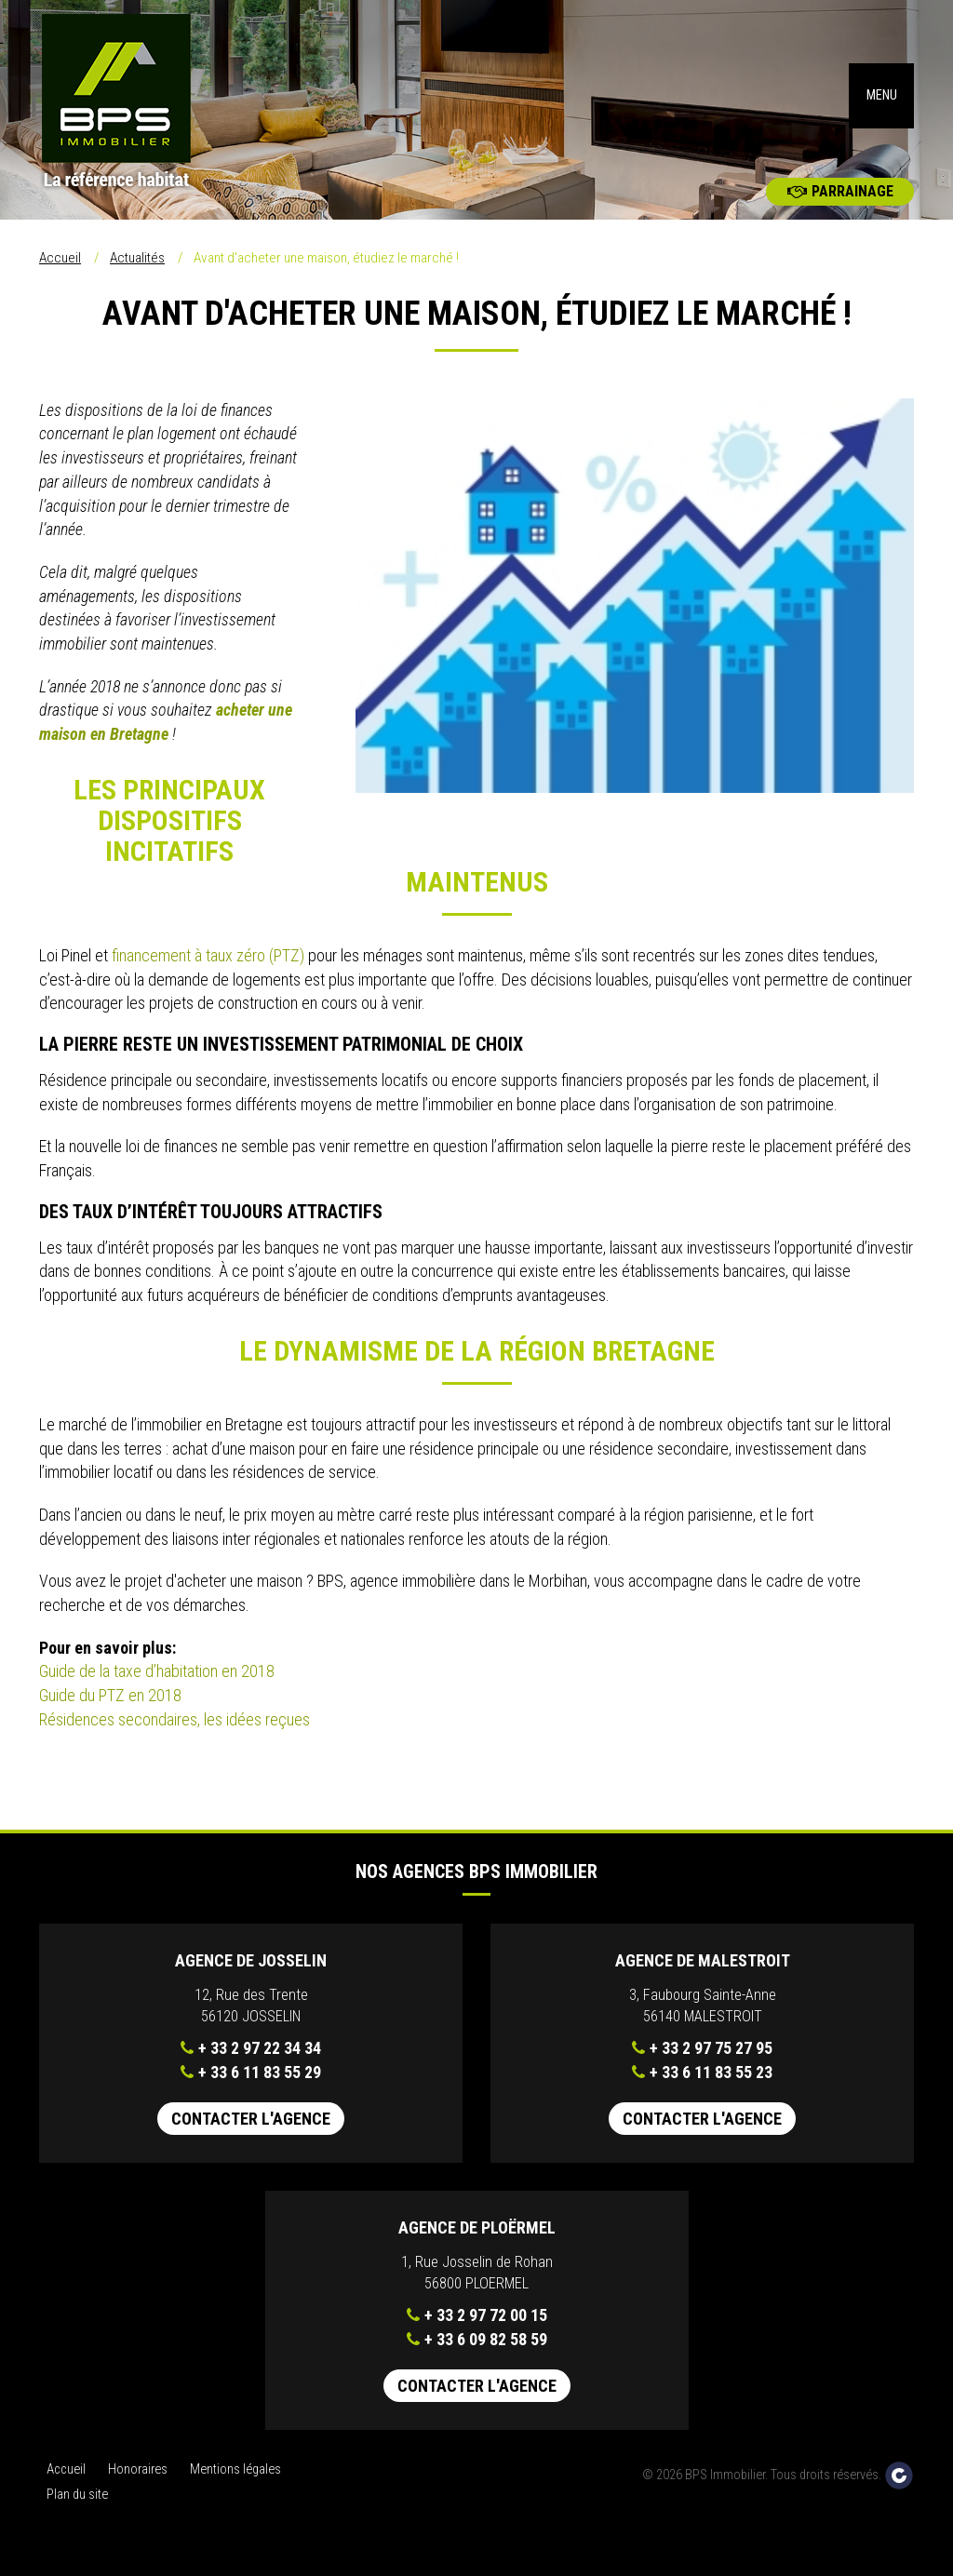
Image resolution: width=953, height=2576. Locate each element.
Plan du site (77, 2508)
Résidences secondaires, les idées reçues (174, 1732)
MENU (881, 102)
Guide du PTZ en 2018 (112, 1708)
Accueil (60, 270)
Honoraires (138, 2482)
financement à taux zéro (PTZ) (210, 968)
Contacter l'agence (250, 2131)
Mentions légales (235, 2482)
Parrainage (840, 204)
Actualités (137, 270)
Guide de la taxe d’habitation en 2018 (157, 1684)
